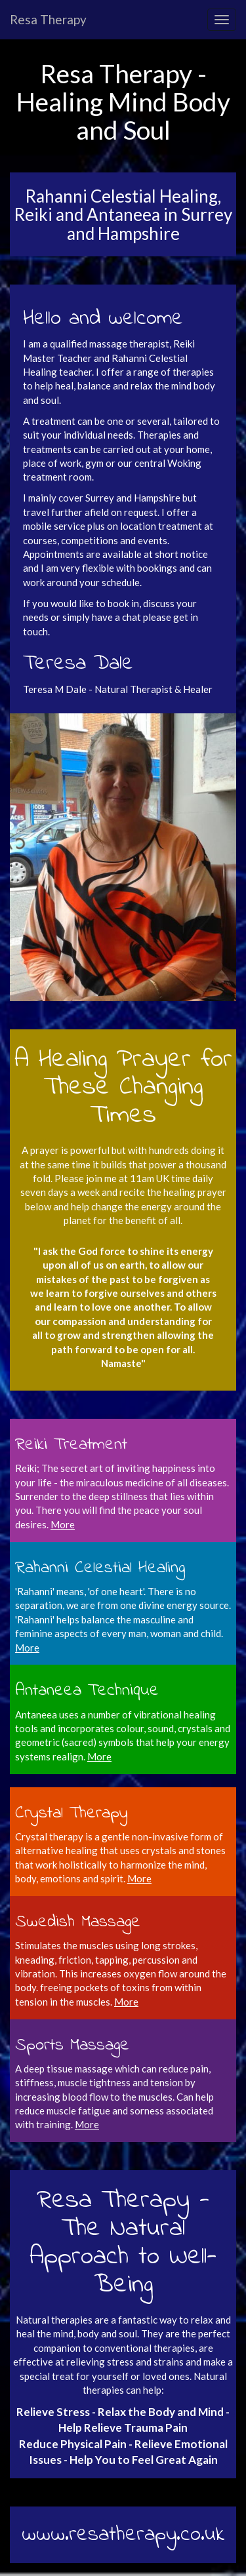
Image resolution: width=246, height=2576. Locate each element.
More (27, 1648)
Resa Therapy (48, 19)
